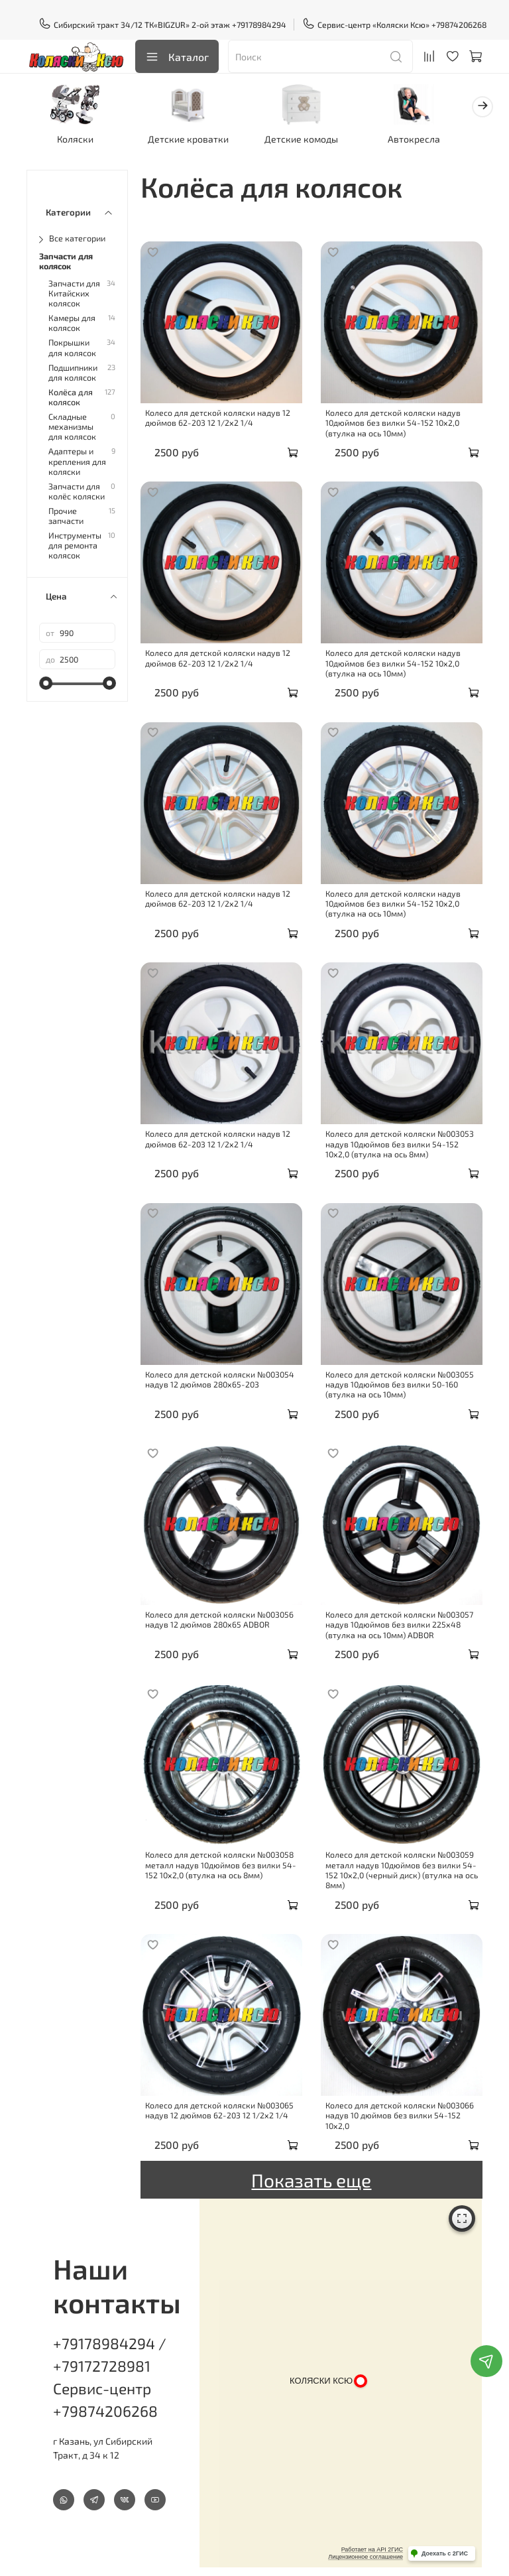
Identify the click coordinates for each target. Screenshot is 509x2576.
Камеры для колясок (71, 321)
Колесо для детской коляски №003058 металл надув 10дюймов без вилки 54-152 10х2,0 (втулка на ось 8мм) (220, 1863)
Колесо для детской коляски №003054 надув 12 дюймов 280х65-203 (219, 1377)
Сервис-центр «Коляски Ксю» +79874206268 (394, 25)
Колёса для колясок (70, 395)
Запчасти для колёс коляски (76, 489)
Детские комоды (292, 137)
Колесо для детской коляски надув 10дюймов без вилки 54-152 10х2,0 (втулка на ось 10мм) (393, 421)
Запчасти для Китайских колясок (74, 291)
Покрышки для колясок (72, 345)
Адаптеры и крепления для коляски (77, 459)
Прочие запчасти (66, 514)
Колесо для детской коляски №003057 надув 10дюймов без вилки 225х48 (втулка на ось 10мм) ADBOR (399, 1623)
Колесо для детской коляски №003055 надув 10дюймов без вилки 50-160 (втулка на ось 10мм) (399, 1382)
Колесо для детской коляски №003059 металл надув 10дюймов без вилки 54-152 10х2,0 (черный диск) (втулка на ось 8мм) (401, 1868)
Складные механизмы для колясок (72, 425)
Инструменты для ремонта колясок (74, 543)
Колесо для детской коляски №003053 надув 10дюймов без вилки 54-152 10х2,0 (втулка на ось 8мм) (399, 1142)
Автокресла (400, 137)
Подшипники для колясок (72, 371)
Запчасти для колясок (66, 259)
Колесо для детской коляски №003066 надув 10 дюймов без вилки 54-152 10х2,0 (399, 2113)
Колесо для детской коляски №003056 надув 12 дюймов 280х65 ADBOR (219, 1617)
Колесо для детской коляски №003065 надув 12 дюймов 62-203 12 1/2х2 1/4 (219, 2108)
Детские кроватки (184, 137)
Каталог (177, 57)
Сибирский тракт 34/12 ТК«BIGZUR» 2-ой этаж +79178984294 (162, 25)
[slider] (46, 681)
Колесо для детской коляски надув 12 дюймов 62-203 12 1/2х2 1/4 (217, 415)
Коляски (76, 137)
